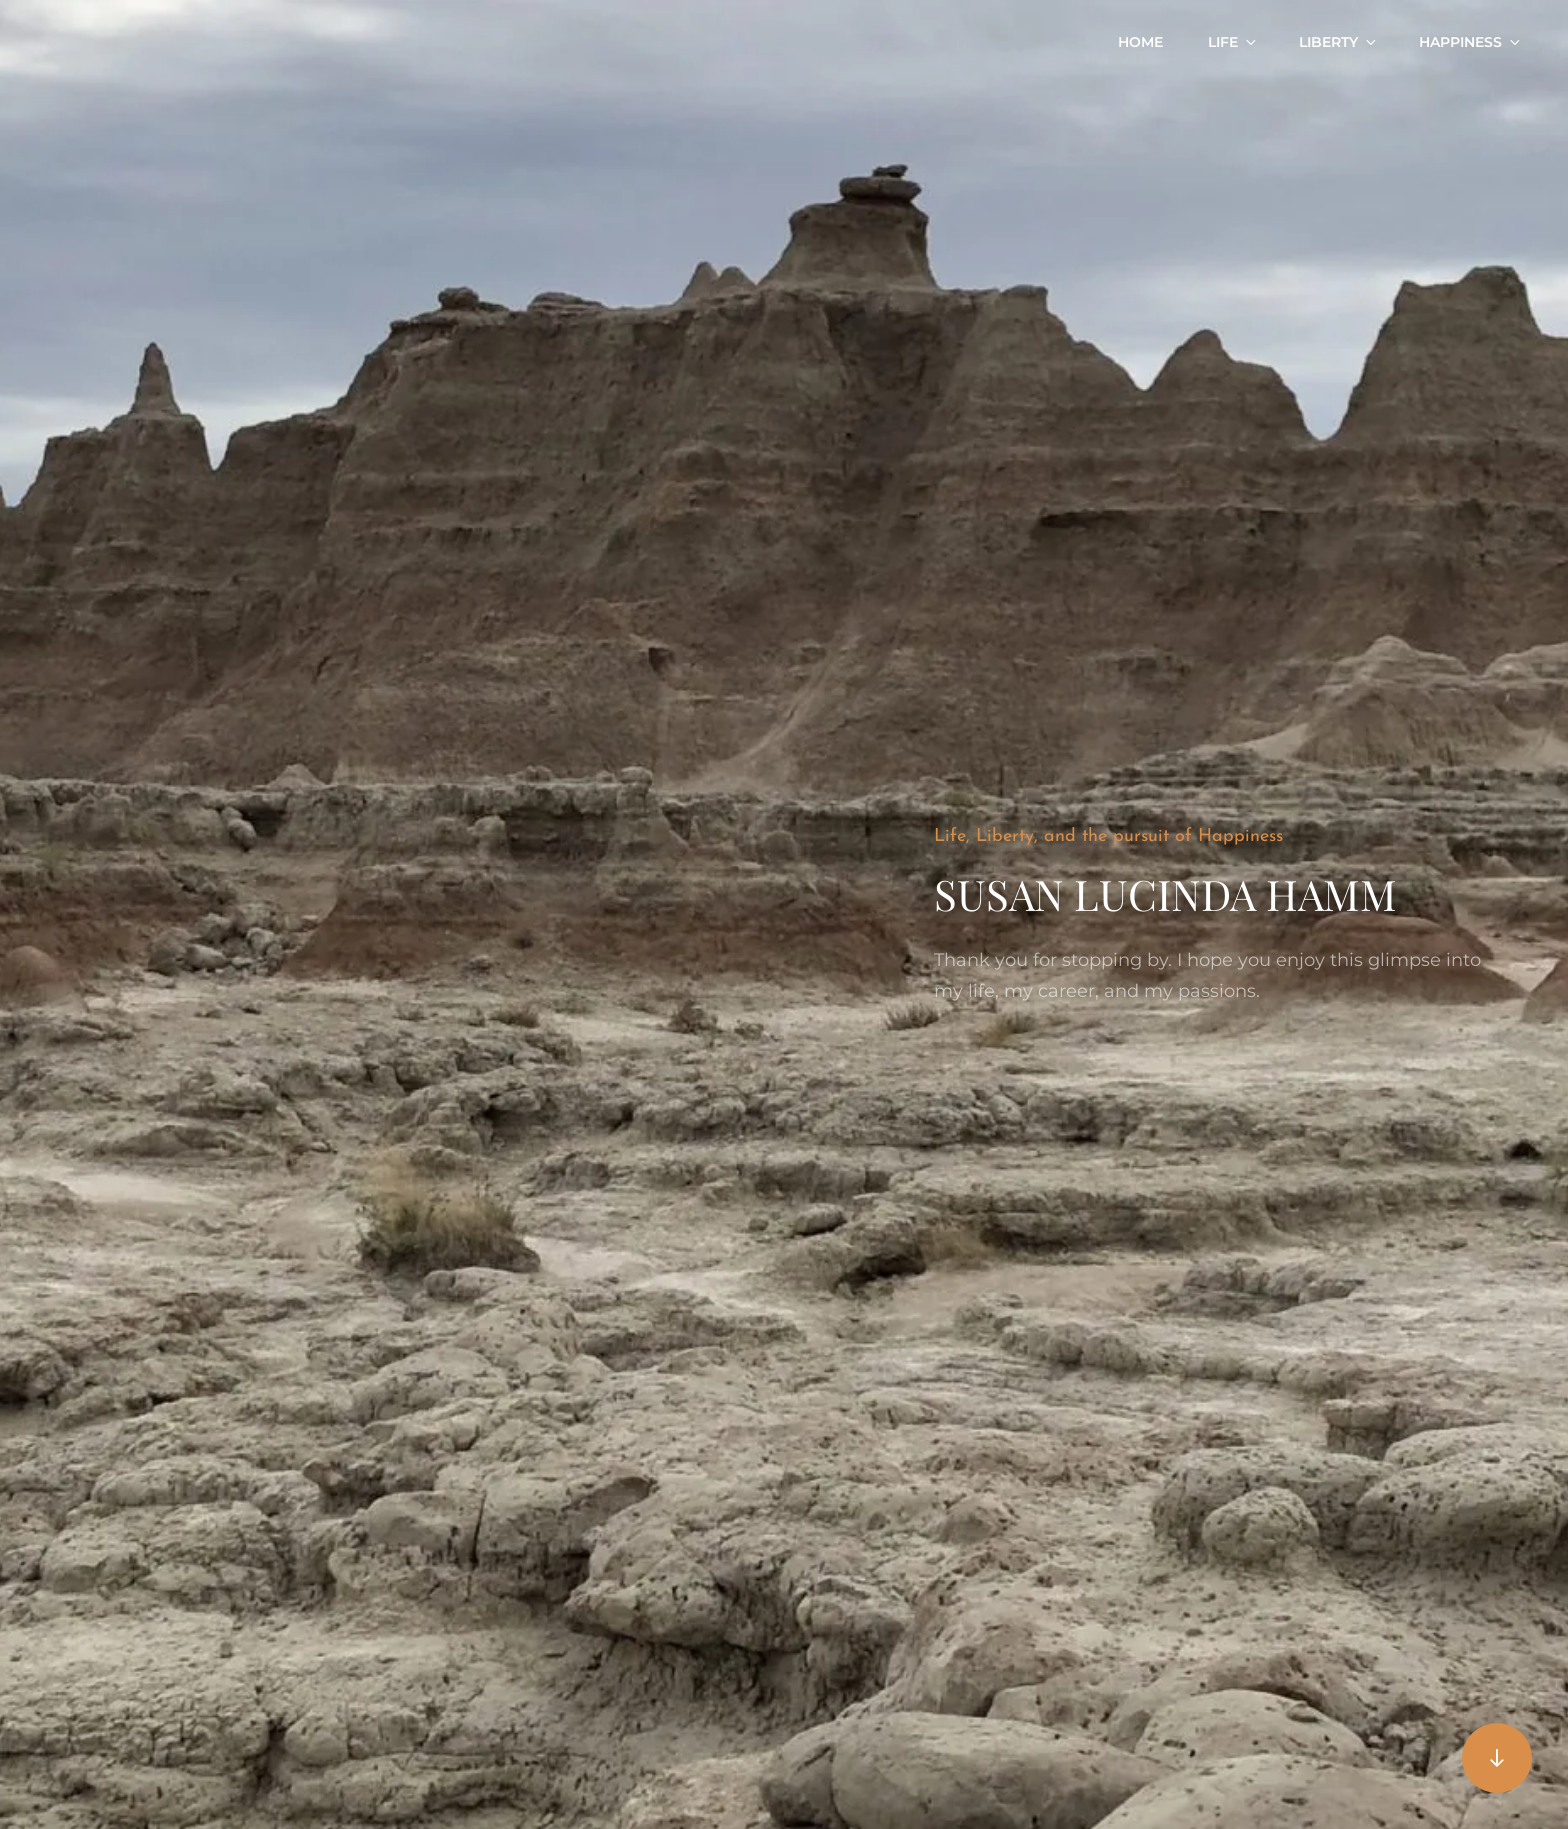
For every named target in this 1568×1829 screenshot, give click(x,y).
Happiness (1471, 42)
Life (1233, 42)
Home (1140, 42)
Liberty (1339, 42)
